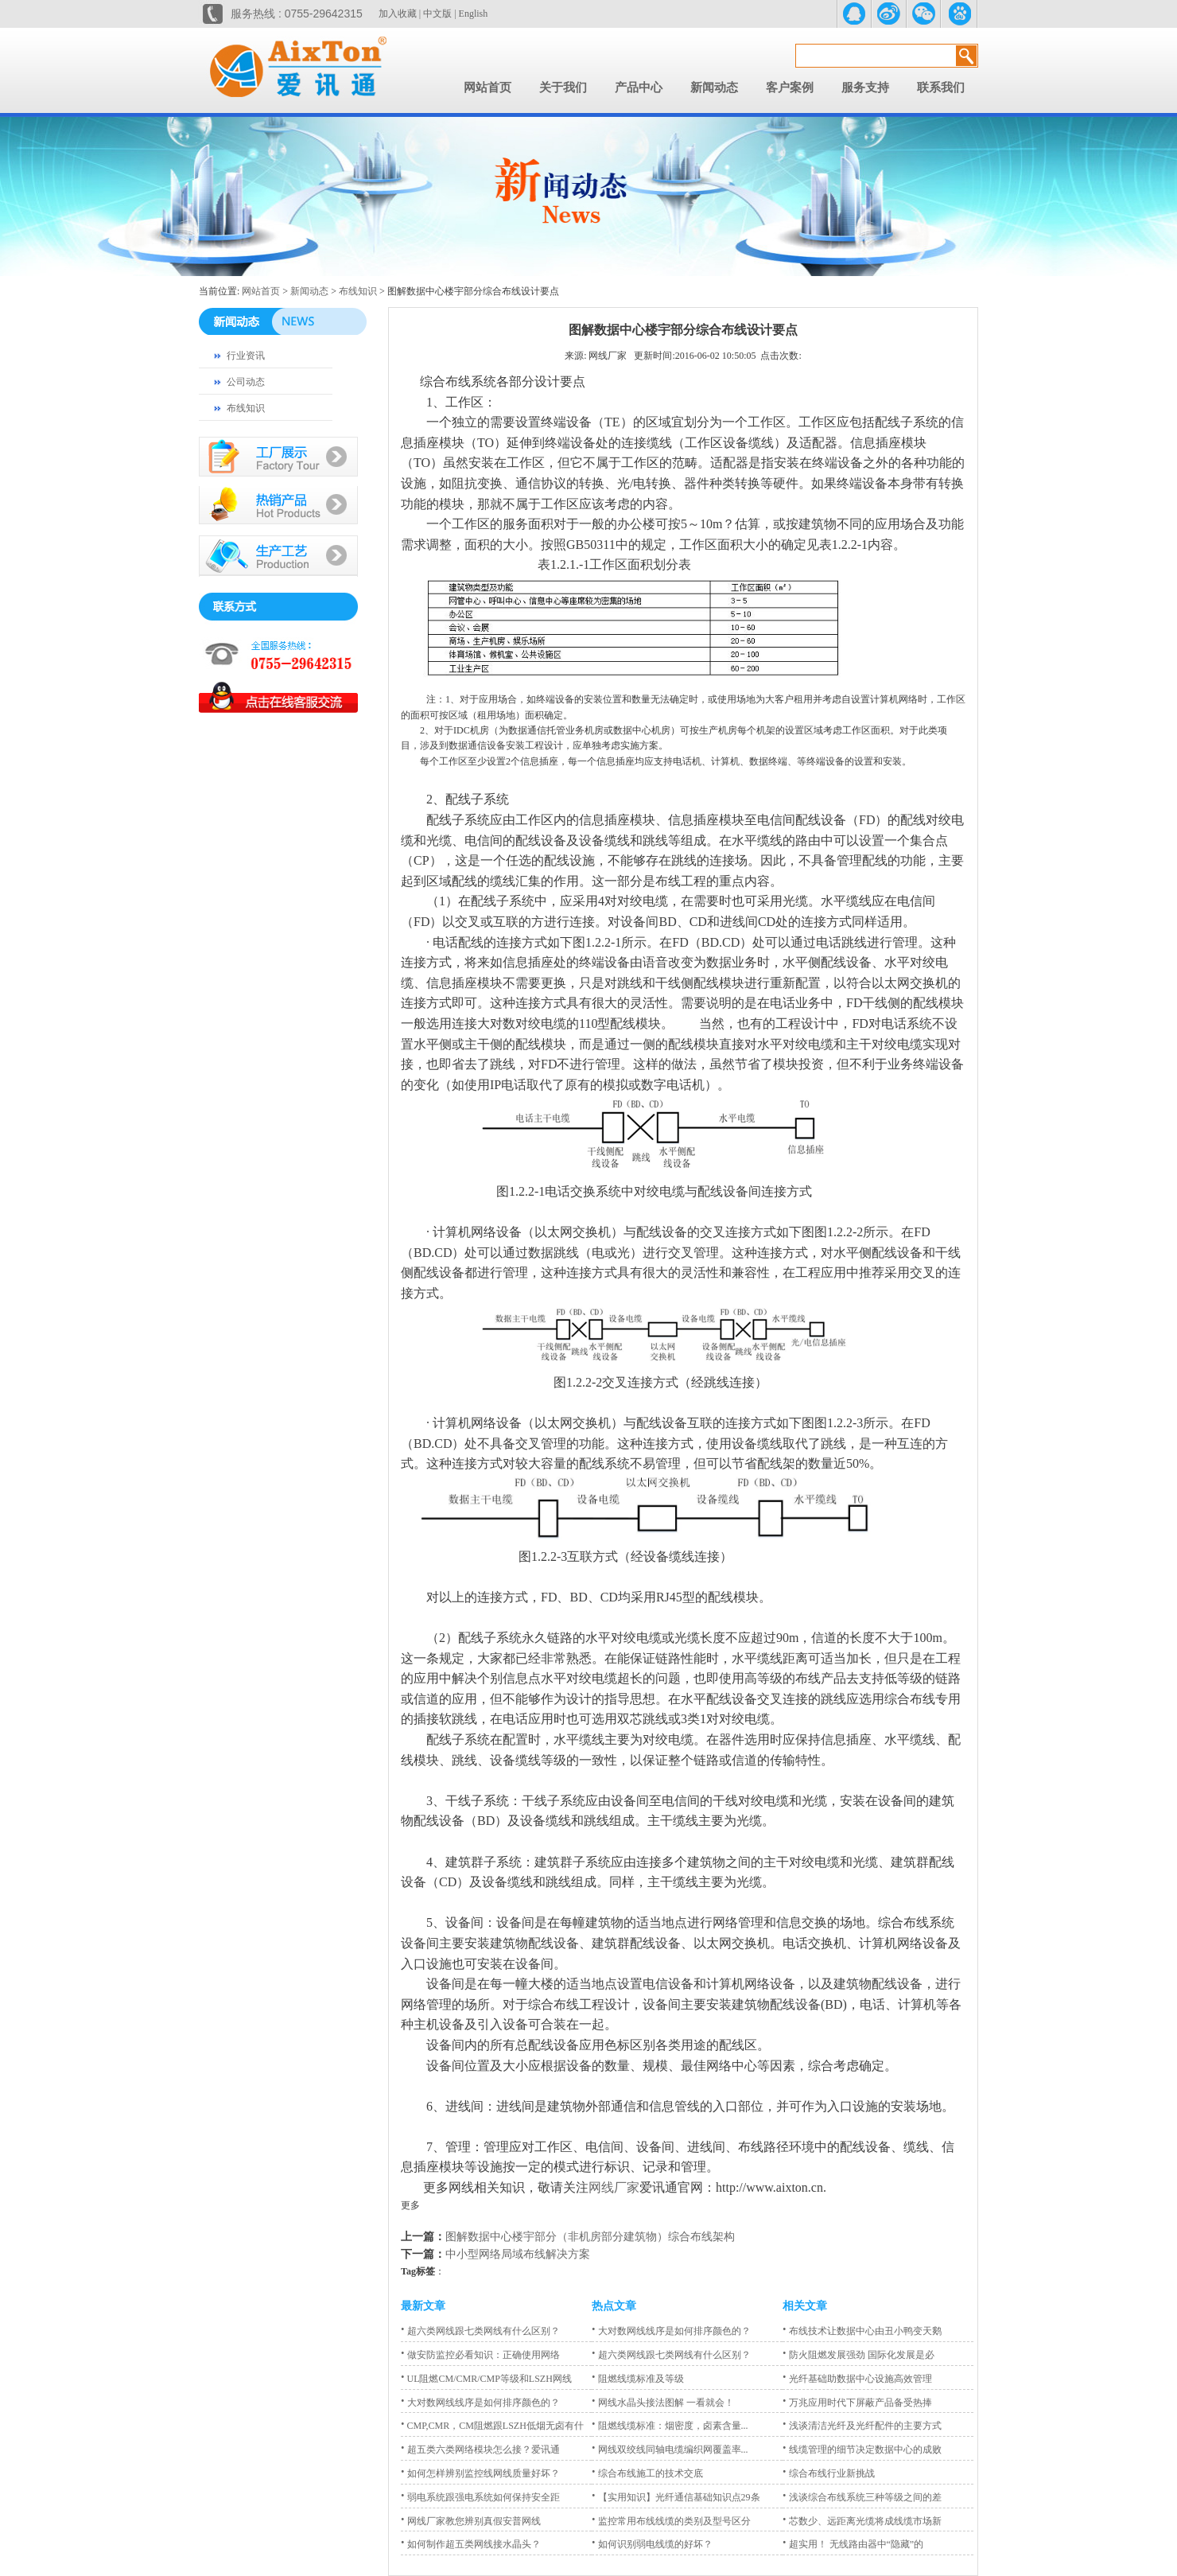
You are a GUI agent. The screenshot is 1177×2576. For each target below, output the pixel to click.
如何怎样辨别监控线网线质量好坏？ (480, 2473)
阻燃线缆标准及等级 (638, 2378)
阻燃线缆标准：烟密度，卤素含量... (670, 2425)
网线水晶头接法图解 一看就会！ (663, 2402)
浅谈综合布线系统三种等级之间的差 (862, 2497)
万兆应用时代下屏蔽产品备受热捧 (857, 2402)
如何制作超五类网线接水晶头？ (471, 2544)
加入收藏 (398, 13)
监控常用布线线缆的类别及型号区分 (671, 2521)
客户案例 (790, 87)
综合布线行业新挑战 (829, 2473)
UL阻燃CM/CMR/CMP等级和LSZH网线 (486, 2378)
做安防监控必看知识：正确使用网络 (480, 2354)
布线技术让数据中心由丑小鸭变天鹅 (862, 2331)
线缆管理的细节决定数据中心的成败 (862, 2449)
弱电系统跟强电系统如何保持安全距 (480, 2497)
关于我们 (563, 87)
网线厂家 (613, 2187)
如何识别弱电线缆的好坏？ (652, 2544)
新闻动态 (714, 87)
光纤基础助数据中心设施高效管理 (857, 2378)
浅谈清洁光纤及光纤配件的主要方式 (862, 2425)
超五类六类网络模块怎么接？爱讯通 (480, 2449)
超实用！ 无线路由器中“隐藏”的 (853, 2544)
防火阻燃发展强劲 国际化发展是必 (858, 2354)
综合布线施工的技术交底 (647, 2473)
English (473, 13)
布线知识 (358, 291)
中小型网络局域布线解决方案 (517, 2254)
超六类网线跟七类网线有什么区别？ (480, 2331)
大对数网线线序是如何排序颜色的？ (480, 2402)
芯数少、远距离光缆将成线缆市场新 (862, 2521)
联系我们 (941, 87)
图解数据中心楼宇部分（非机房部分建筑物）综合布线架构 (590, 2237)
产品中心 (638, 87)
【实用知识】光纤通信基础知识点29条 (676, 2497)
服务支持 (865, 87)
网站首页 (487, 87)
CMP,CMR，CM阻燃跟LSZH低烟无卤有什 (492, 2425)
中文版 (437, 13)
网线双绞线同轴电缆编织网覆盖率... (670, 2449)
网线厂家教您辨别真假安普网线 (471, 2521)
